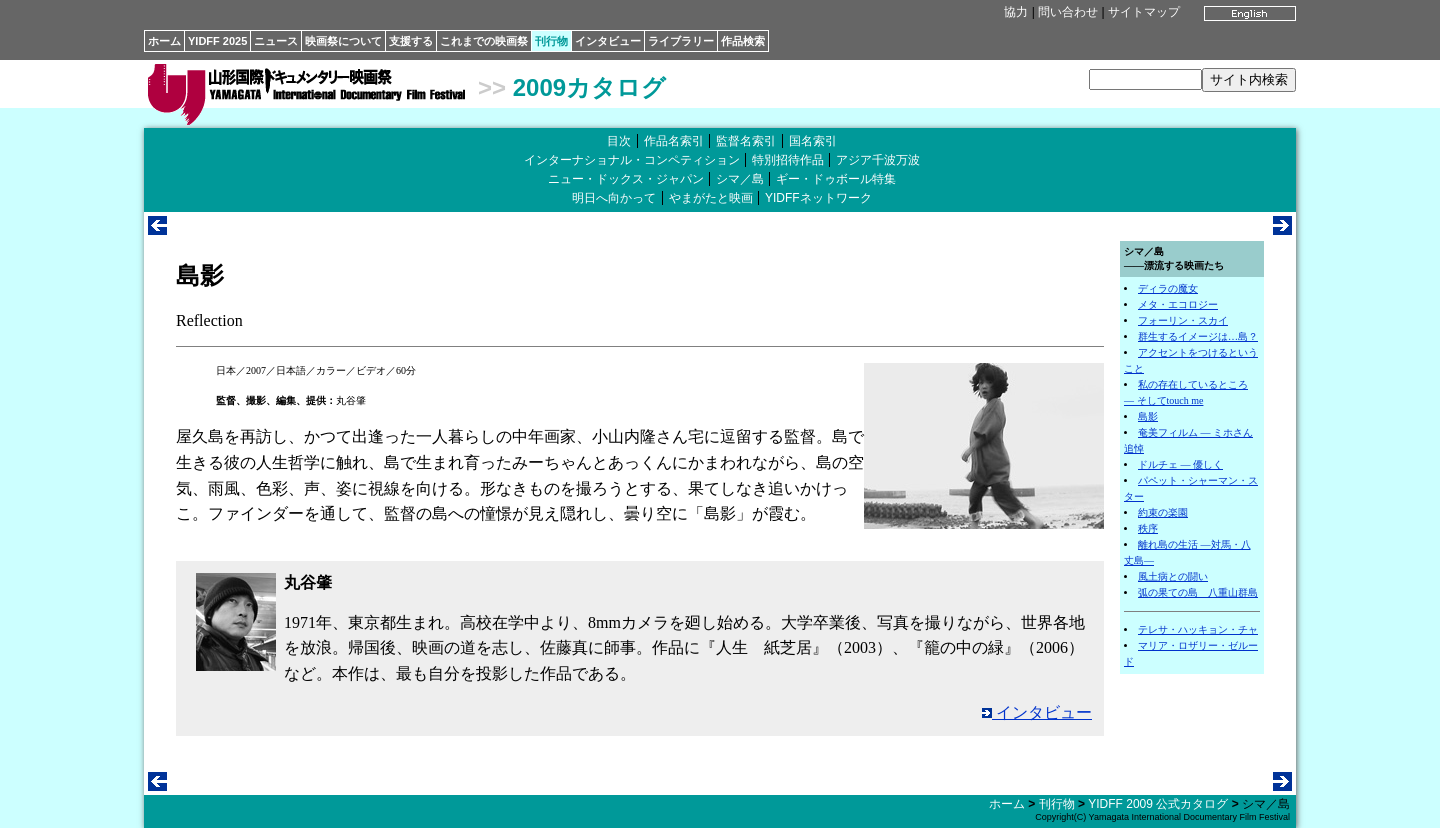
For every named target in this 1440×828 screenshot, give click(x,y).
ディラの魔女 (1168, 288)
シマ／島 (740, 179)
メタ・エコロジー (1178, 304)
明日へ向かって (614, 198)
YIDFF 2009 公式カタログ (1158, 804)
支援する (411, 41)
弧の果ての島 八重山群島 (1198, 592)
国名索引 (813, 141)
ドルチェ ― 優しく (1180, 464)
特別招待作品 (788, 160)
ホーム (164, 41)
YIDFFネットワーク (818, 198)
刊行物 (551, 41)
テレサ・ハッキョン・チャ (1198, 629)
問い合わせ (1068, 12)
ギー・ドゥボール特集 (836, 179)
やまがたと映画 (711, 198)
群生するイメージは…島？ (1198, 336)
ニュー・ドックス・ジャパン (626, 179)
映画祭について (343, 41)
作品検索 (743, 41)
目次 (619, 141)
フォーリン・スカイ (1183, 320)
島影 (1148, 416)
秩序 (1148, 528)
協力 (1016, 12)
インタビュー (608, 41)
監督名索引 (746, 141)
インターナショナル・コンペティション (632, 160)
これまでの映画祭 (484, 41)
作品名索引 (674, 141)
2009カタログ (589, 87)
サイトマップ (1144, 12)
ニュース (276, 41)
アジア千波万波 (878, 160)
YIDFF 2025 (217, 41)
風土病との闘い (1173, 576)
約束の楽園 (1163, 512)
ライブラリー (681, 41)
